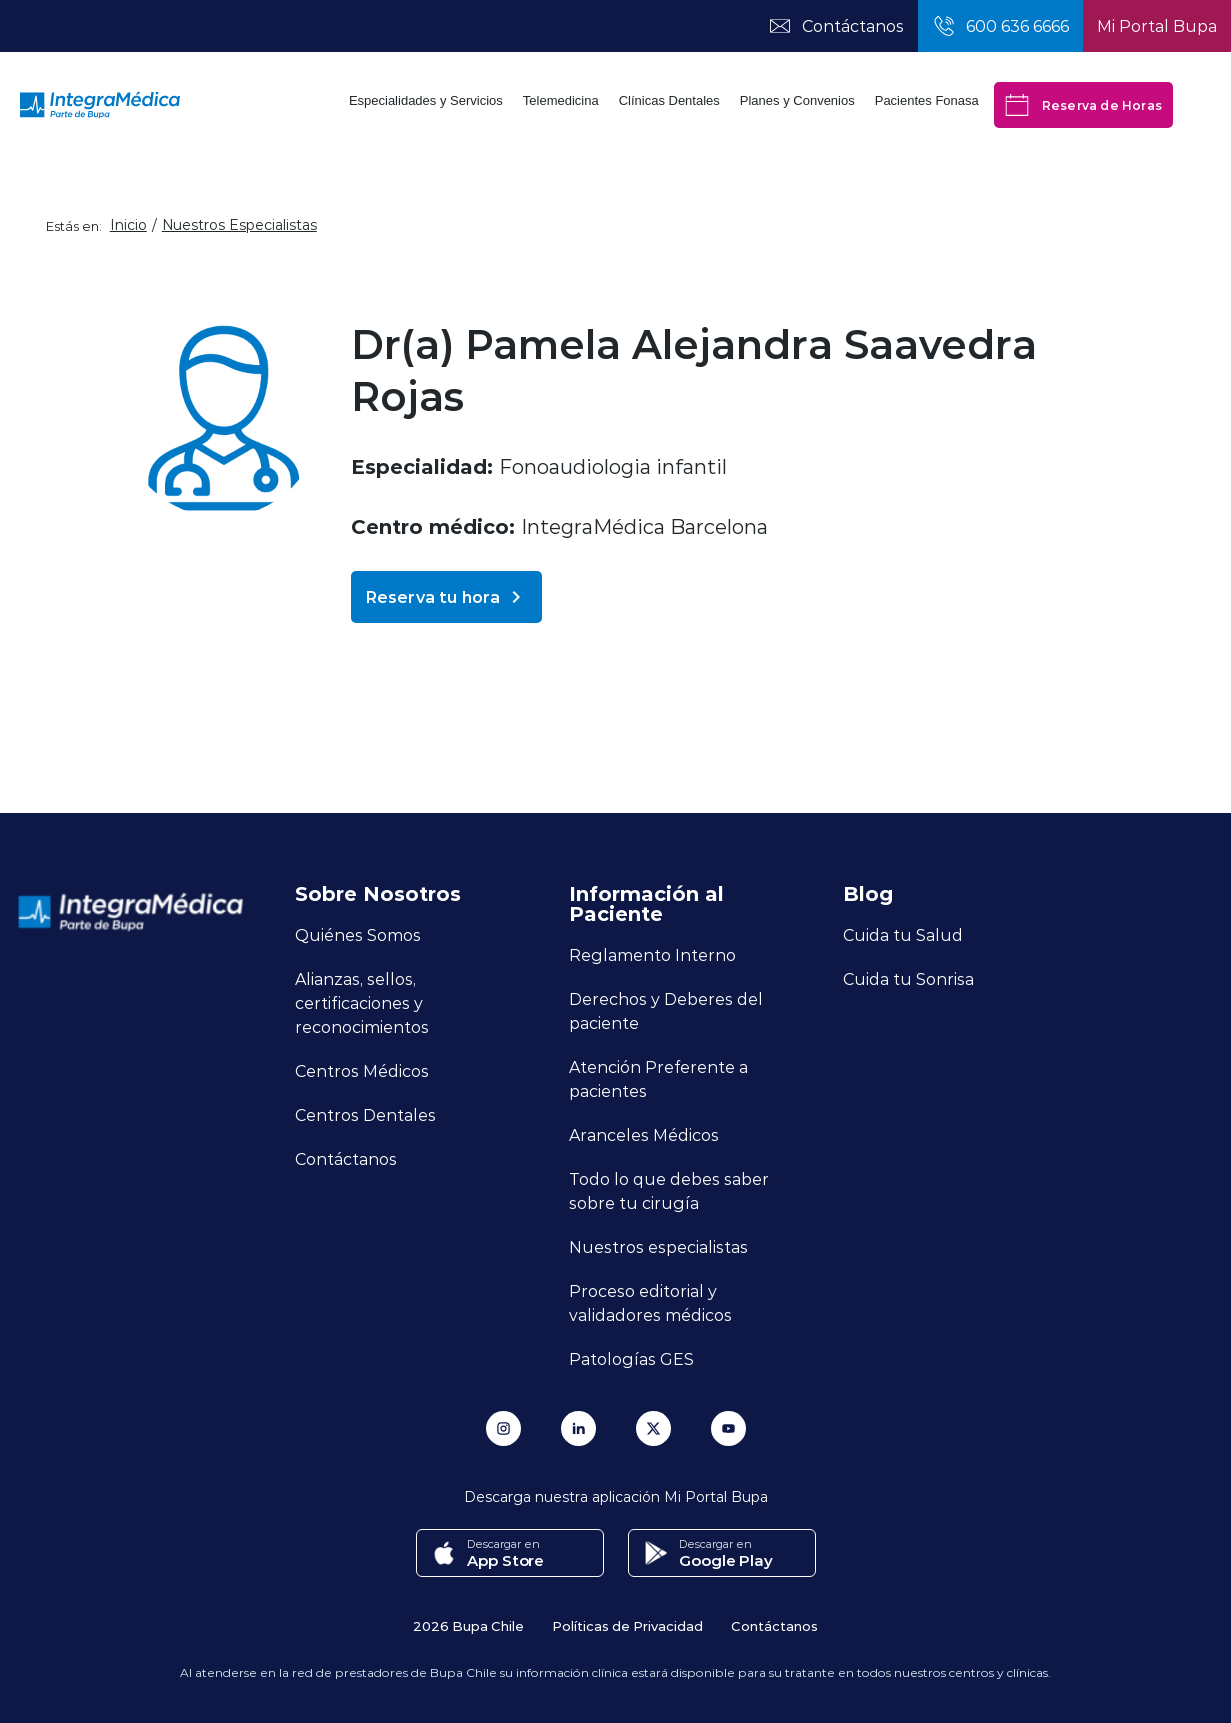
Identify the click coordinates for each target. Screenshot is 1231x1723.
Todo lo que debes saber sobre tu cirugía (669, 1190)
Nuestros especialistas (658, 1246)
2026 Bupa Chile (468, 1625)
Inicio (128, 225)
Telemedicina (561, 100)
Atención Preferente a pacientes (658, 1078)
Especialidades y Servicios (426, 100)
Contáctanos (346, 1158)
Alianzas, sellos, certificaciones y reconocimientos (362, 1002)
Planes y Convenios (797, 100)
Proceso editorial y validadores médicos (650, 1302)
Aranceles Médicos (644, 1134)
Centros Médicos (362, 1070)
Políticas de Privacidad (627, 1625)
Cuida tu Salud (903, 934)
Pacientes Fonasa (927, 100)
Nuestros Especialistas (239, 225)
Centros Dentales (365, 1114)
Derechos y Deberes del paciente (666, 1010)
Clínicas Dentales (669, 100)
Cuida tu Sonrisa (908, 978)
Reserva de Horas (1083, 105)
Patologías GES (631, 1358)
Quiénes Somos (358, 934)
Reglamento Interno (652, 954)
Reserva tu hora (446, 597)
